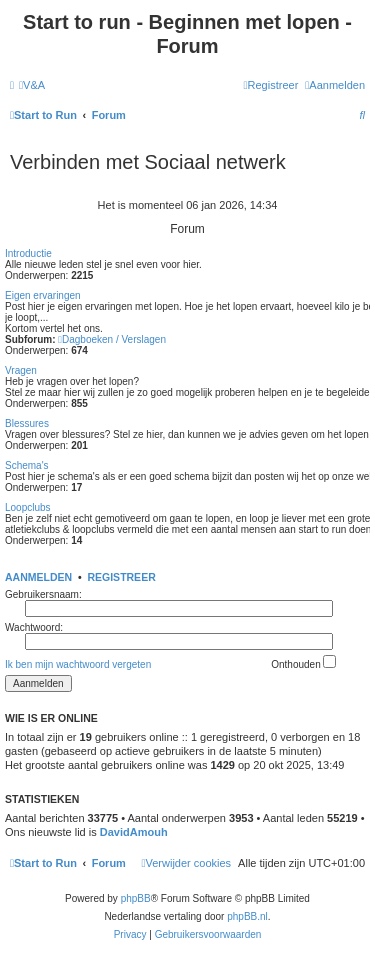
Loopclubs (28, 507)
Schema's (27, 465)
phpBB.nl (247, 916)
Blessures (27, 423)
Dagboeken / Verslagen (112, 339)
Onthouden (303, 662)
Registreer (121, 577)
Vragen (21, 370)
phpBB (136, 898)
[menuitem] (32, 85)
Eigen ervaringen (43, 295)
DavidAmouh (134, 832)
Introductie (28, 253)
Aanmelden (38, 577)
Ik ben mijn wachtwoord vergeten (78, 664)
